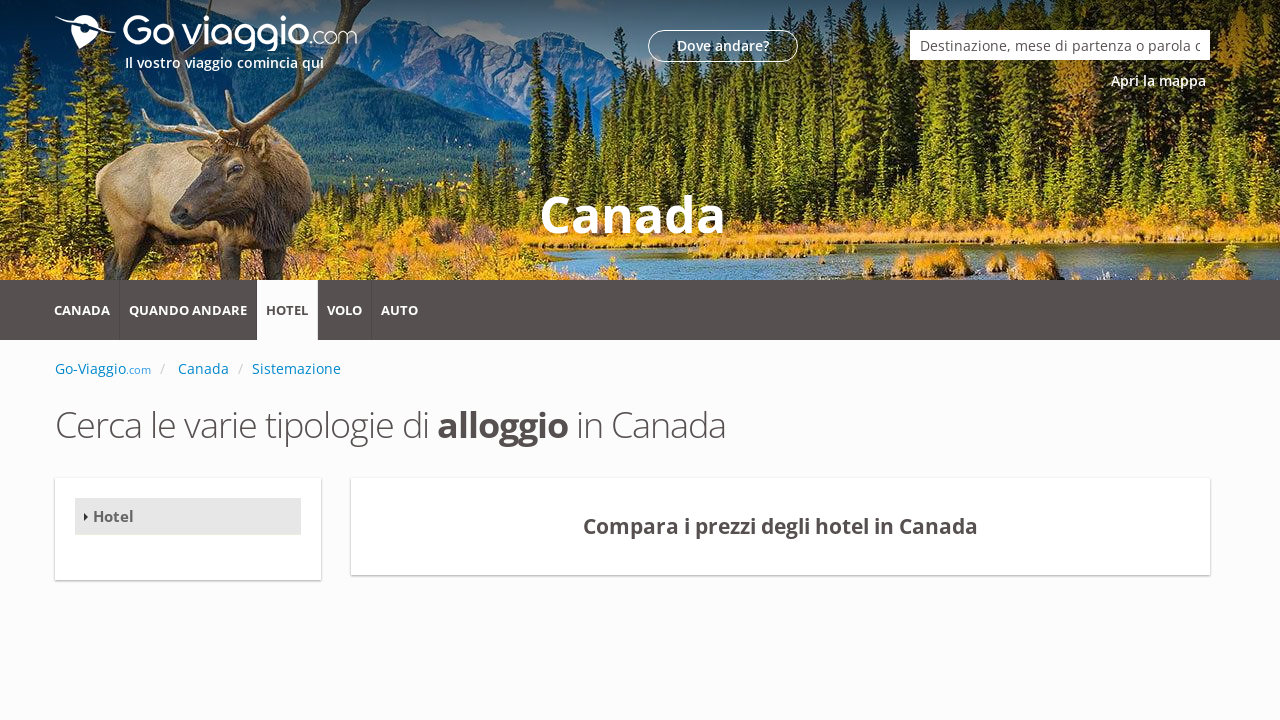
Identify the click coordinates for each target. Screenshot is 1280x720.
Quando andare (188, 310)
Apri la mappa (1160, 80)
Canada (82, 310)
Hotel (287, 310)
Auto (399, 310)
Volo (344, 310)
